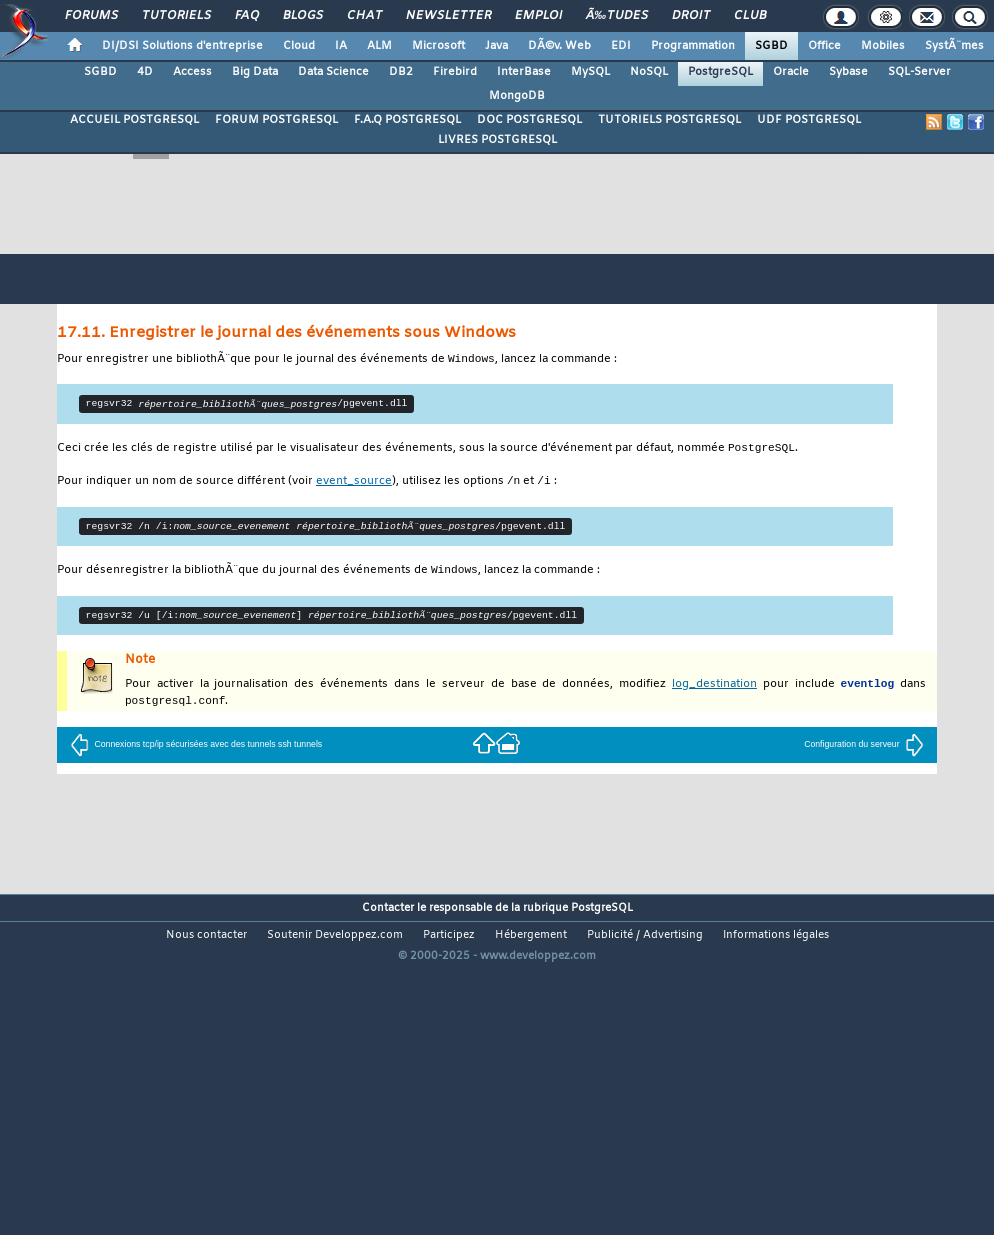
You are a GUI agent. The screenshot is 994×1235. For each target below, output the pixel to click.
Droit (691, 16)
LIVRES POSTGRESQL (497, 140)
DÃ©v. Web (559, 46)
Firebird (455, 72)
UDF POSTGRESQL (809, 120)
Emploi (538, 16)
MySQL (590, 72)
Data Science (333, 72)
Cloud (299, 46)
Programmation (693, 46)
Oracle (791, 72)
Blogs (303, 16)
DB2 (401, 72)
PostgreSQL (720, 72)
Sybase (848, 72)
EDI (621, 46)
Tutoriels (176, 16)
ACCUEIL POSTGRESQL (134, 120)
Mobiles (883, 46)
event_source (354, 484)
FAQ (247, 16)
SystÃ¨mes (954, 46)
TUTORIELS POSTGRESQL (669, 120)
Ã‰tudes (617, 16)
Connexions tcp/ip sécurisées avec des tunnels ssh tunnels (196, 750)
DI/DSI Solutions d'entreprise (182, 46)
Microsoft (438, 46)
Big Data (255, 72)
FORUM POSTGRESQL (276, 120)
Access (192, 72)
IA (341, 46)
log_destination (714, 689)
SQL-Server (919, 72)
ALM (379, 46)
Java (496, 46)
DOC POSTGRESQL (529, 120)
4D (145, 72)
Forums (91, 16)
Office (824, 46)
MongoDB (517, 96)
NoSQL (649, 72)
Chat (364, 16)
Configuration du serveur (863, 750)
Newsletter (448, 16)
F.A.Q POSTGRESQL (407, 120)
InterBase (524, 72)
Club (750, 16)
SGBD (771, 46)
